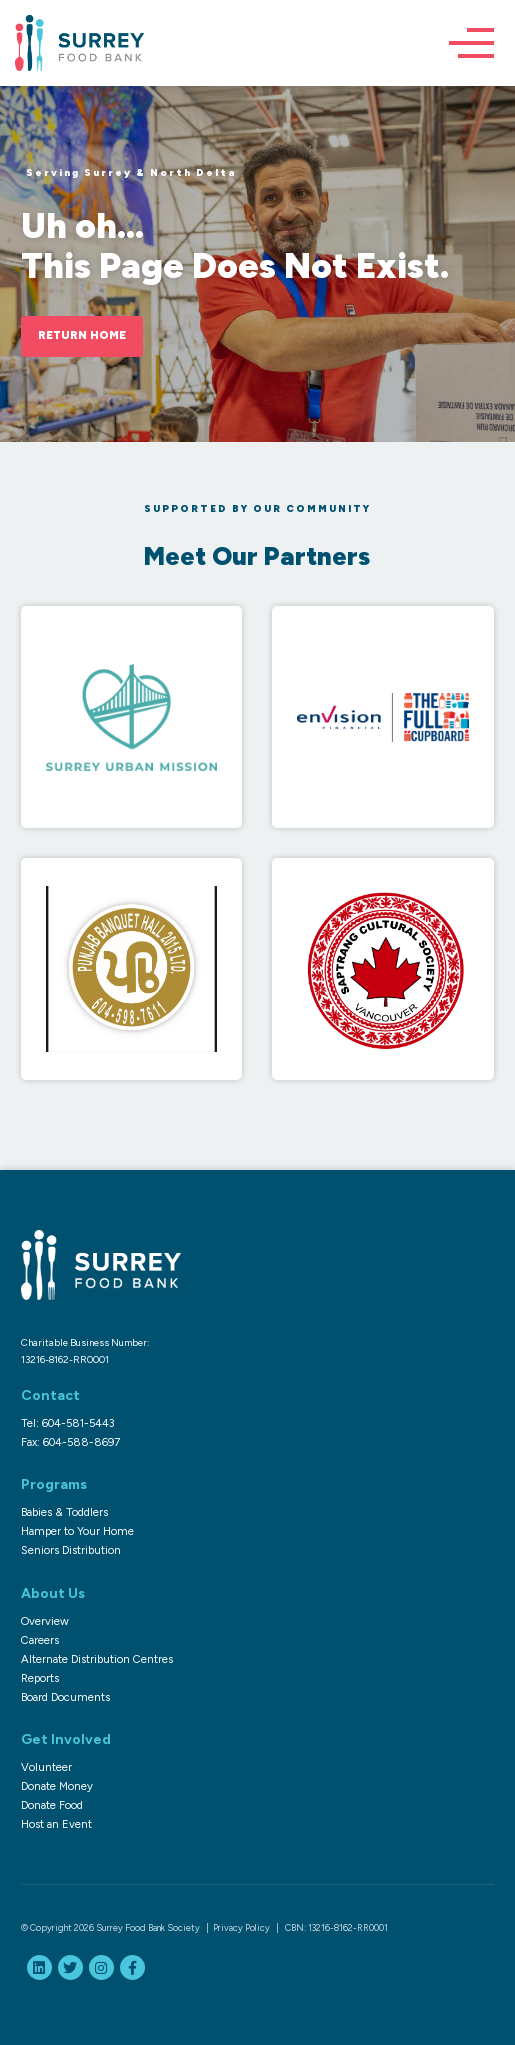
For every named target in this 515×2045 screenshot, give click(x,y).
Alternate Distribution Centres (97, 1659)
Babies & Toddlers (64, 1512)
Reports (40, 1678)
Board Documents (65, 1697)
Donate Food (52, 1805)
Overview (45, 1621)
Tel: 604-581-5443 (67, 1423)
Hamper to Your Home (77, 1531)
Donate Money (57, 1786)
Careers (40, 1640)
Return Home (82, 335)
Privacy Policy (241, 1927)
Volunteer (46, 1767)
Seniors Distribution (71, 1550)
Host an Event (56, 1824)
